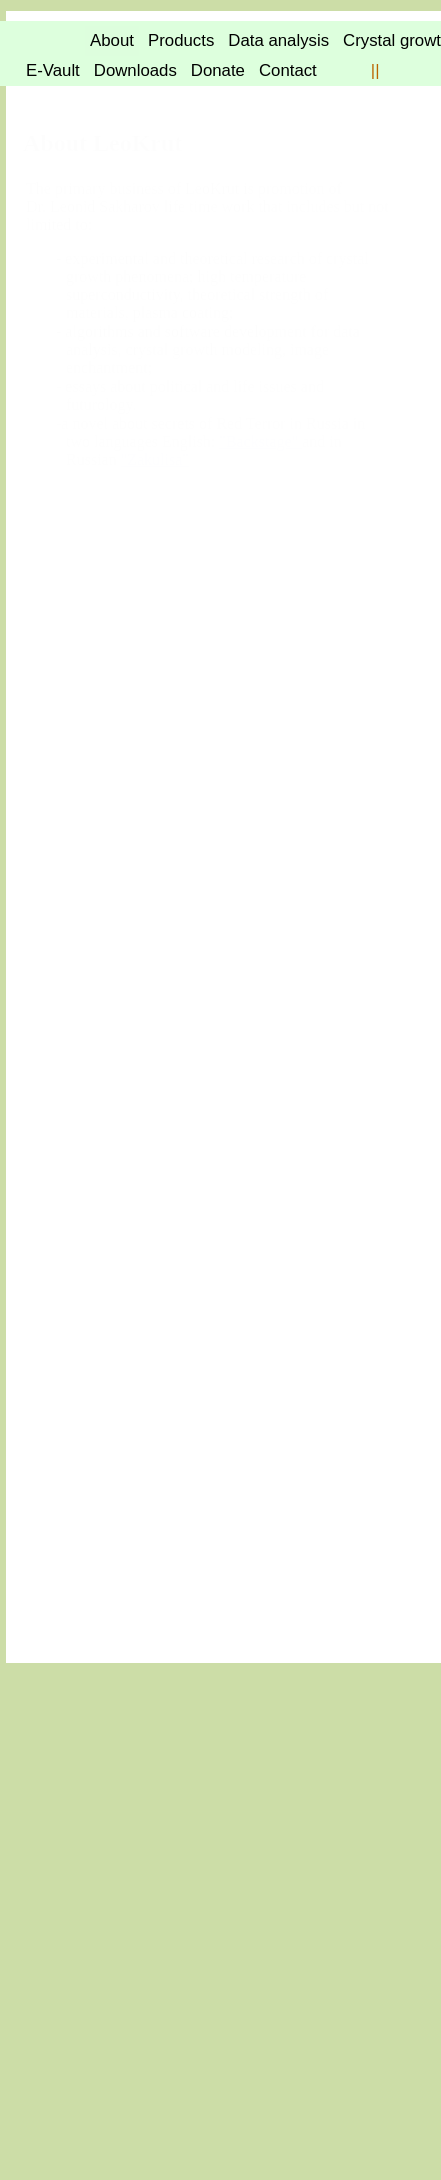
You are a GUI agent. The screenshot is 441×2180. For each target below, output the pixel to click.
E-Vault (289, 70)
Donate (53, 100)
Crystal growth (194, 70)
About (274, 39)
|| (210, 100)
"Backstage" (107, 813)
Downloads (371, 70)
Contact (123, 100)
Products (348, 40)
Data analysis (76, 70)
